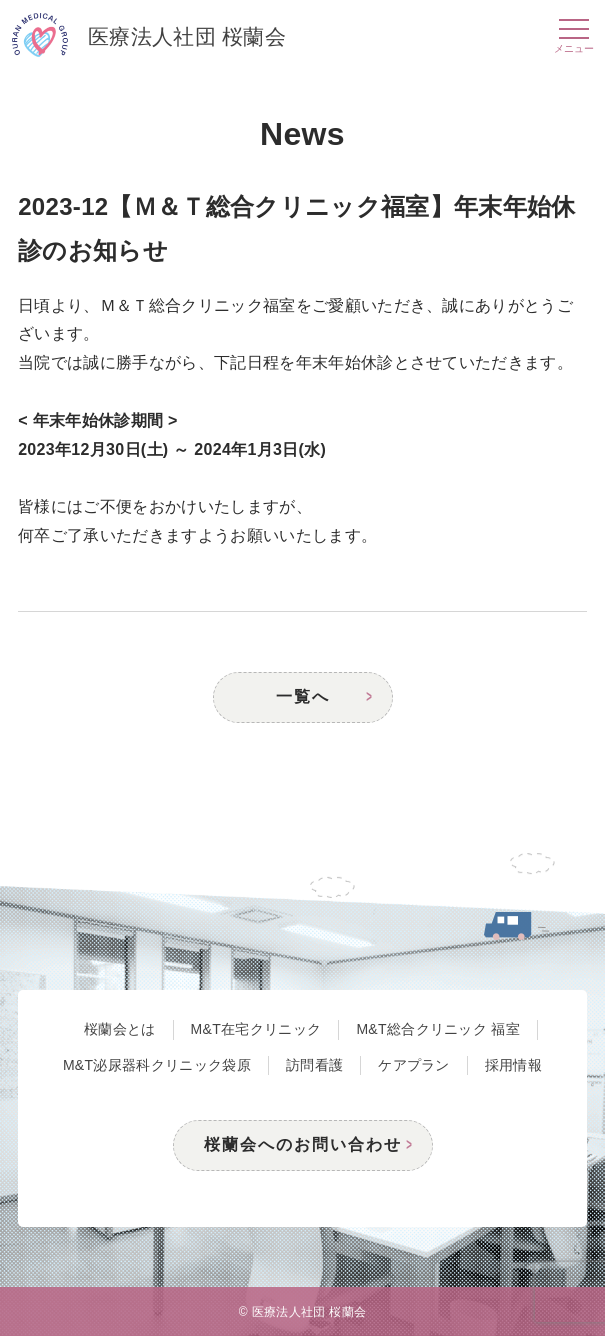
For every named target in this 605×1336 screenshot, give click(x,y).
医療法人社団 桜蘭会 (149, 38)
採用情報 (513, 1065)
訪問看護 (314, 1065)
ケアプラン (414, 1065)
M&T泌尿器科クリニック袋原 (157, 1065)
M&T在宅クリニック (256, 1029)
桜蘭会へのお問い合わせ (303, 1144)
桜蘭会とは (120, 1029)
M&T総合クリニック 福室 (438, 1029)
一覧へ (303, 696)
